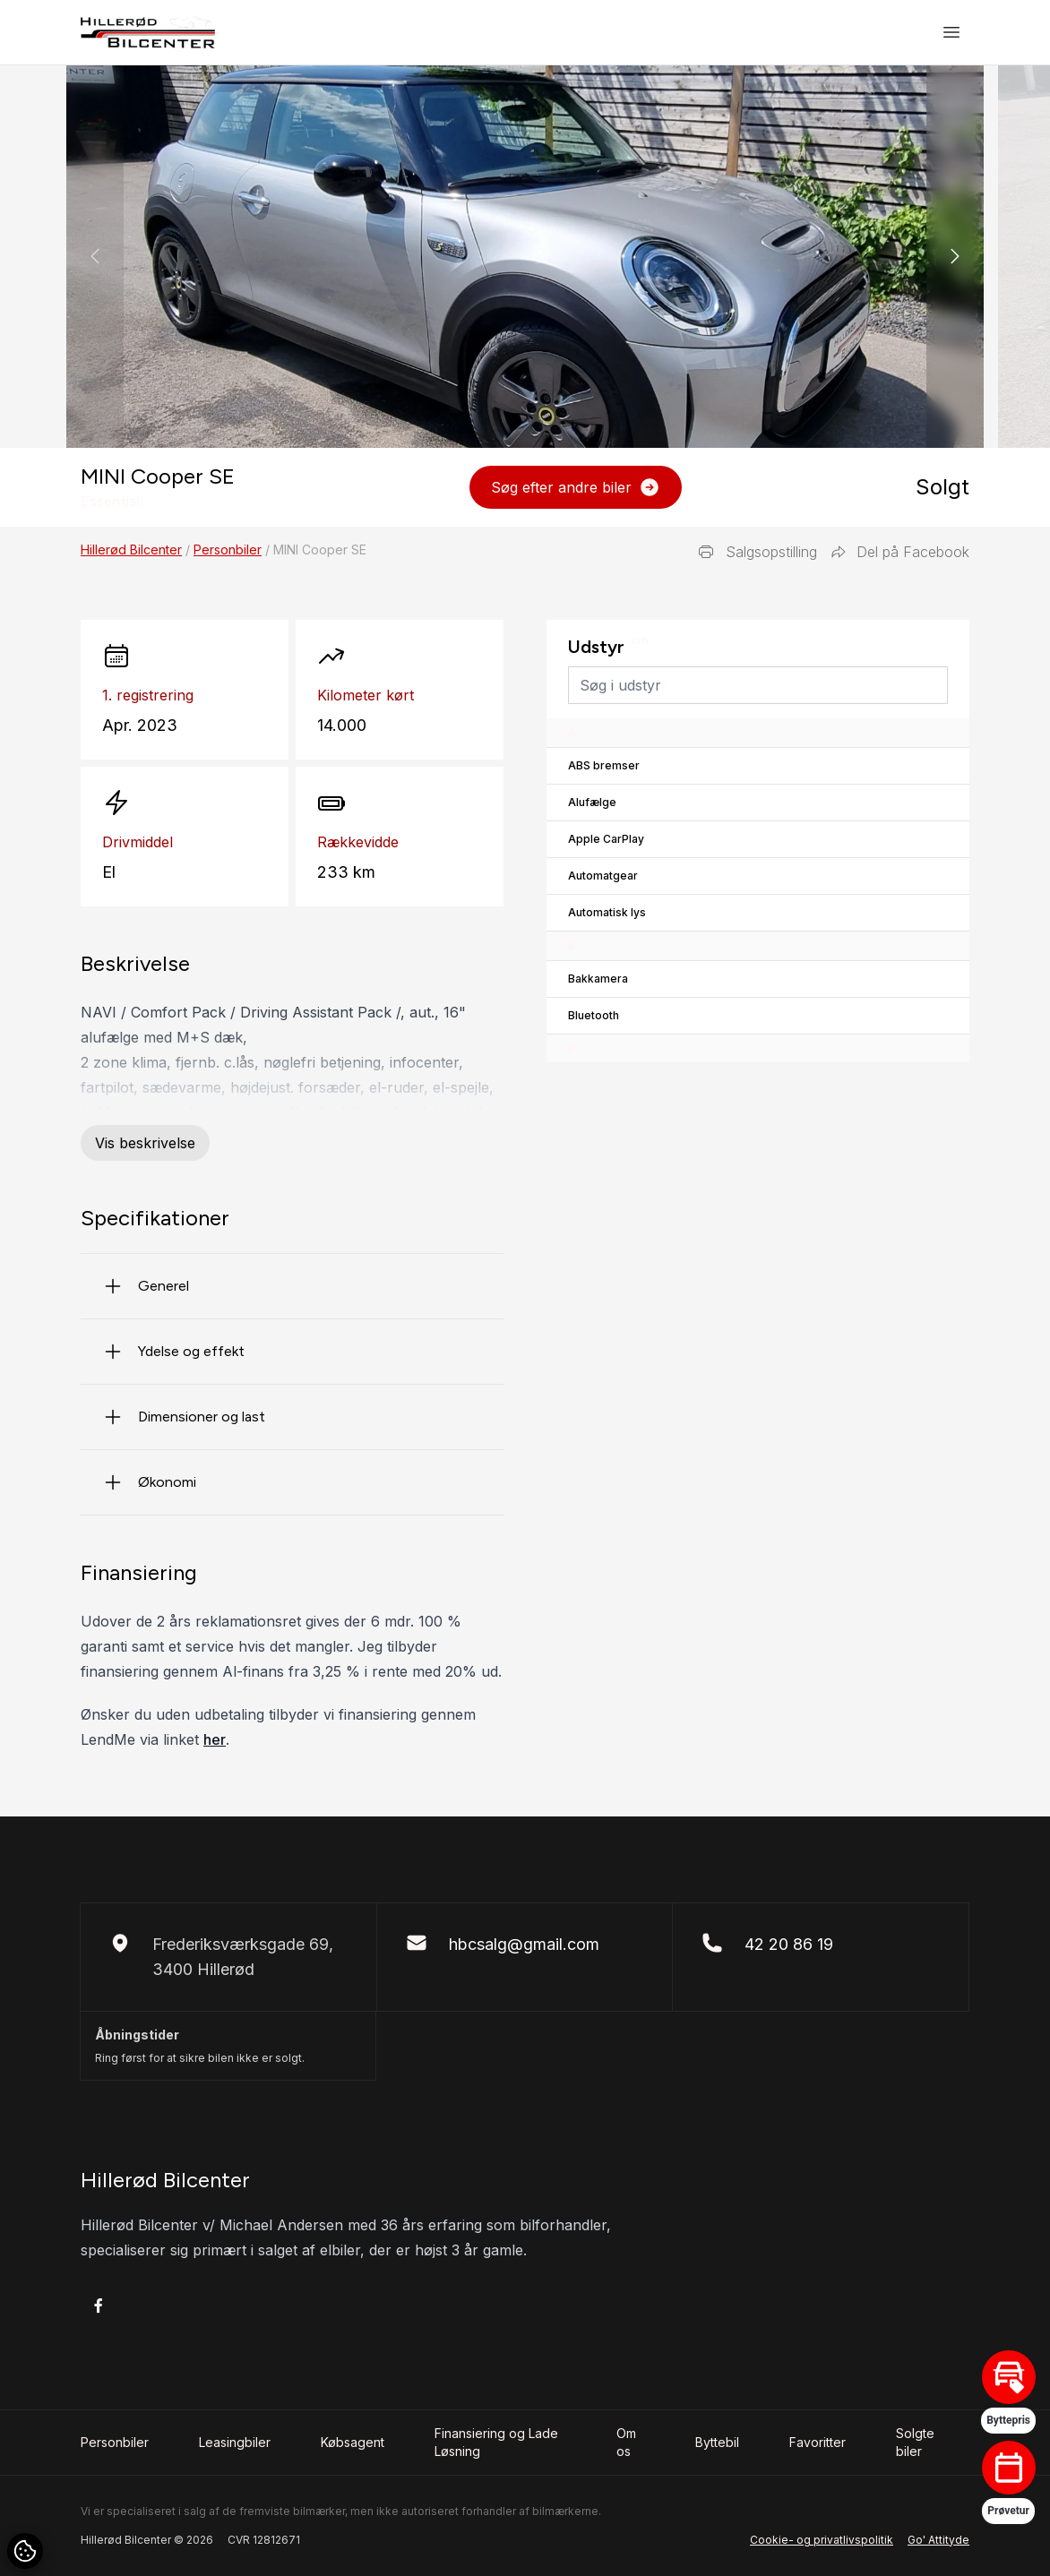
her (214, 1739)
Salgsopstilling (757, 552)
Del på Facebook (900, 552)
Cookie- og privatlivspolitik (821, 2539)
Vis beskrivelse (145, 1143)
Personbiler (228, 549)
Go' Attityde (938, 2539)
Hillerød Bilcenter (131, 549)
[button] (955, 256)
